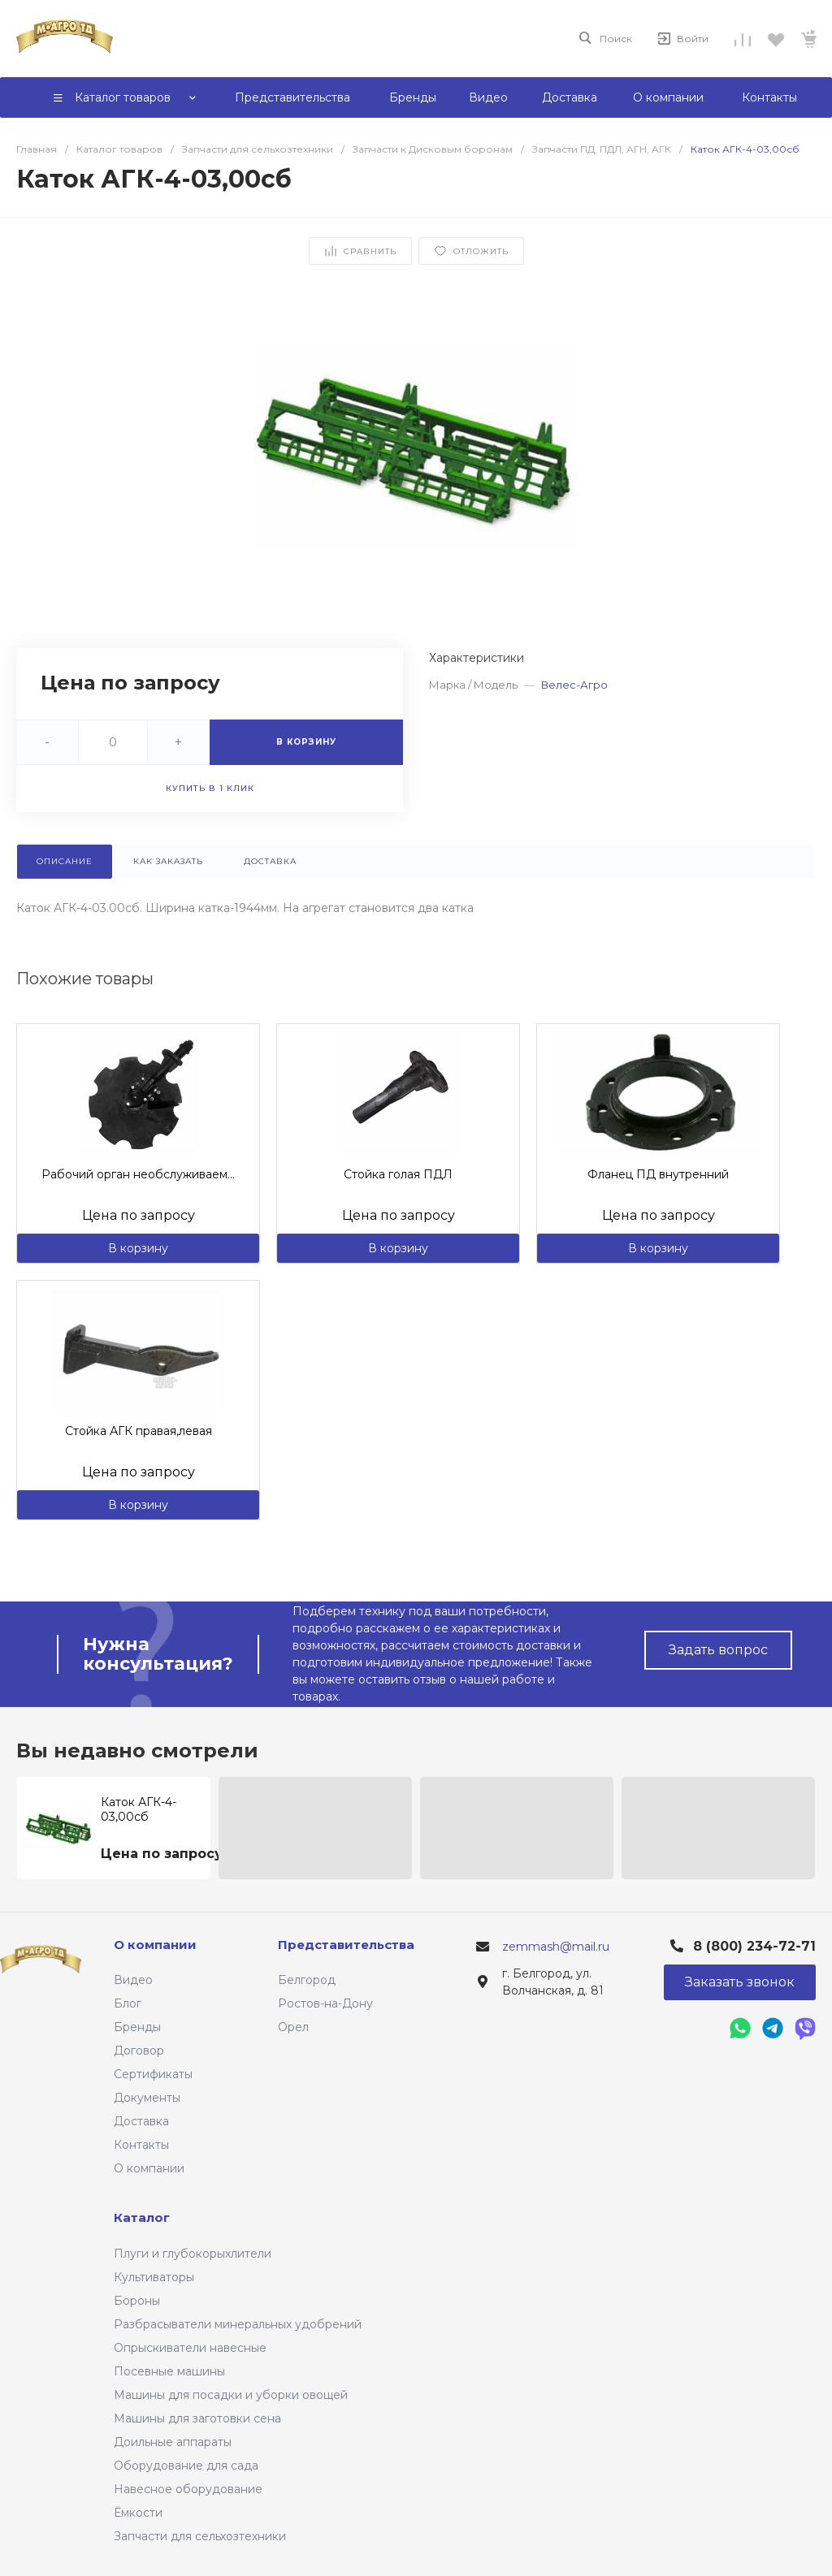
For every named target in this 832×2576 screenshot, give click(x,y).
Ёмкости (138, 2512)
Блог (127, 2003)
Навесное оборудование (188, 2489)
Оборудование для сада (186, 2465)
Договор (139, 2050)
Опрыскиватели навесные (190, 2347)
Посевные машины (169, 2371)
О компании (149, 2168)
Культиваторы (154, 2277)
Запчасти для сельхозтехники (200, 2536)
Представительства (346, 1944)
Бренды (137, 2027)
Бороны (137, 2300)
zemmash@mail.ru (555, 1946)
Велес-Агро (574, 684)
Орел (293, 2027)
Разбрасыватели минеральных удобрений (238, 2324)
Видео (133, 1980)
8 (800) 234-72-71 (754, 1946)
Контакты (141, 2144)
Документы (147, 2097)
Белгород (307, 1980)
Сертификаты (153, 2074)
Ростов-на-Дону (325, 2003)
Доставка (141, 2121)
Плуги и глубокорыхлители (192, 2253)
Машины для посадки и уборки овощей (231, 2395)
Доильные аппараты (173, 2442)
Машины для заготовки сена (197, 2418)
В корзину (138, 1248)
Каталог (142, 2217)
